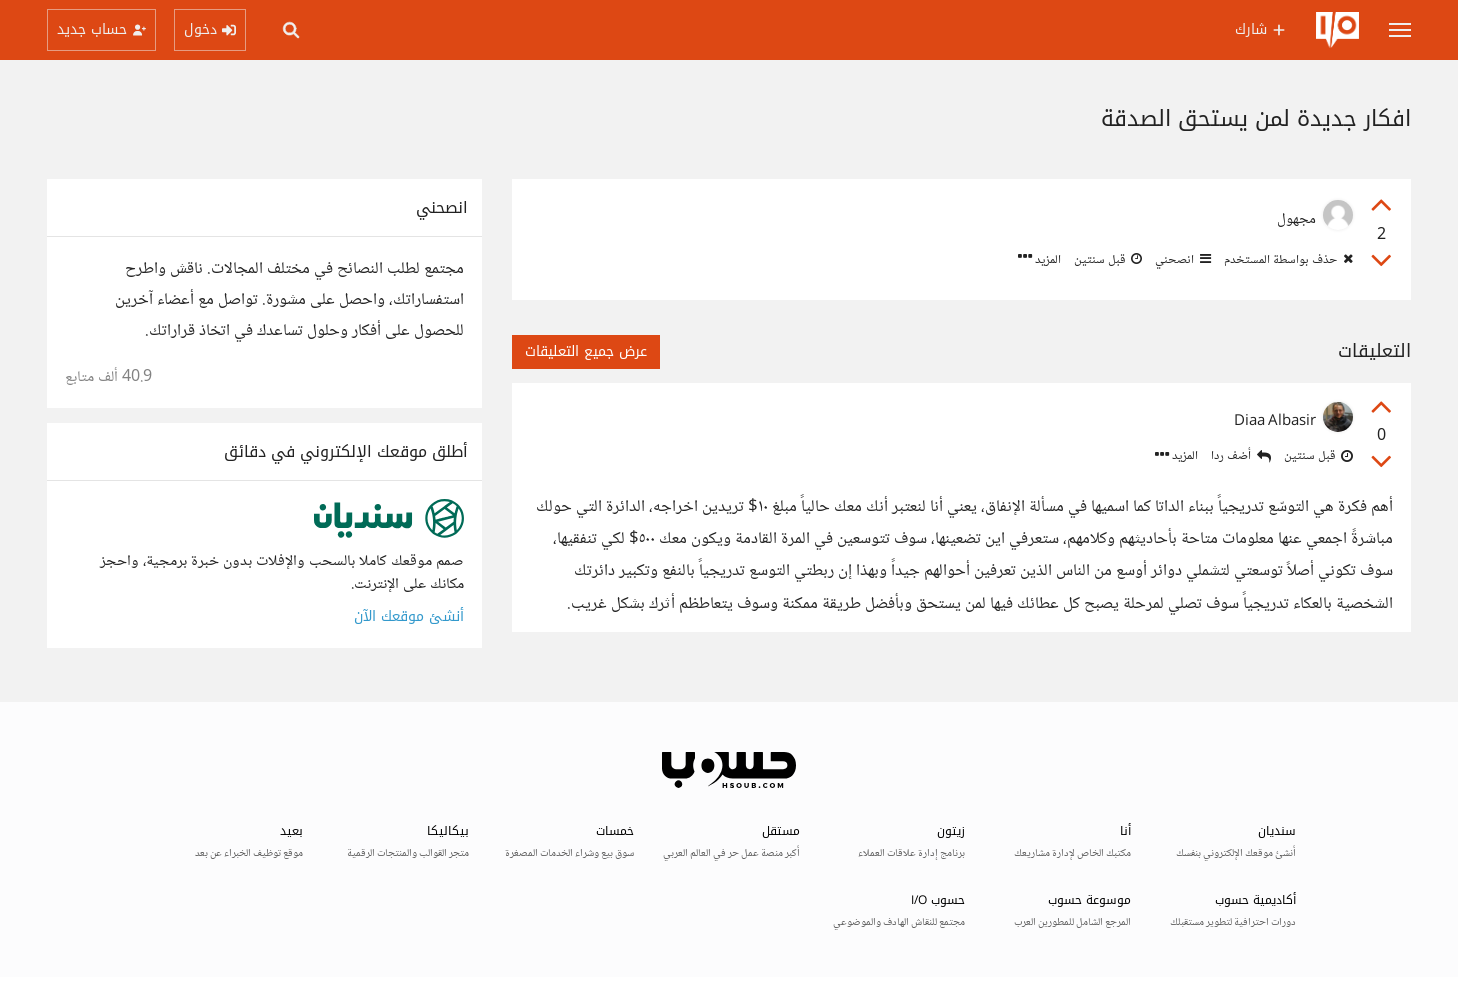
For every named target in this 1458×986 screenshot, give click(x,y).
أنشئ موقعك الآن (409, 616)
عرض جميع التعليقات (586, 351)
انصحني (1181, 260)
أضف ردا (1241, 456)
